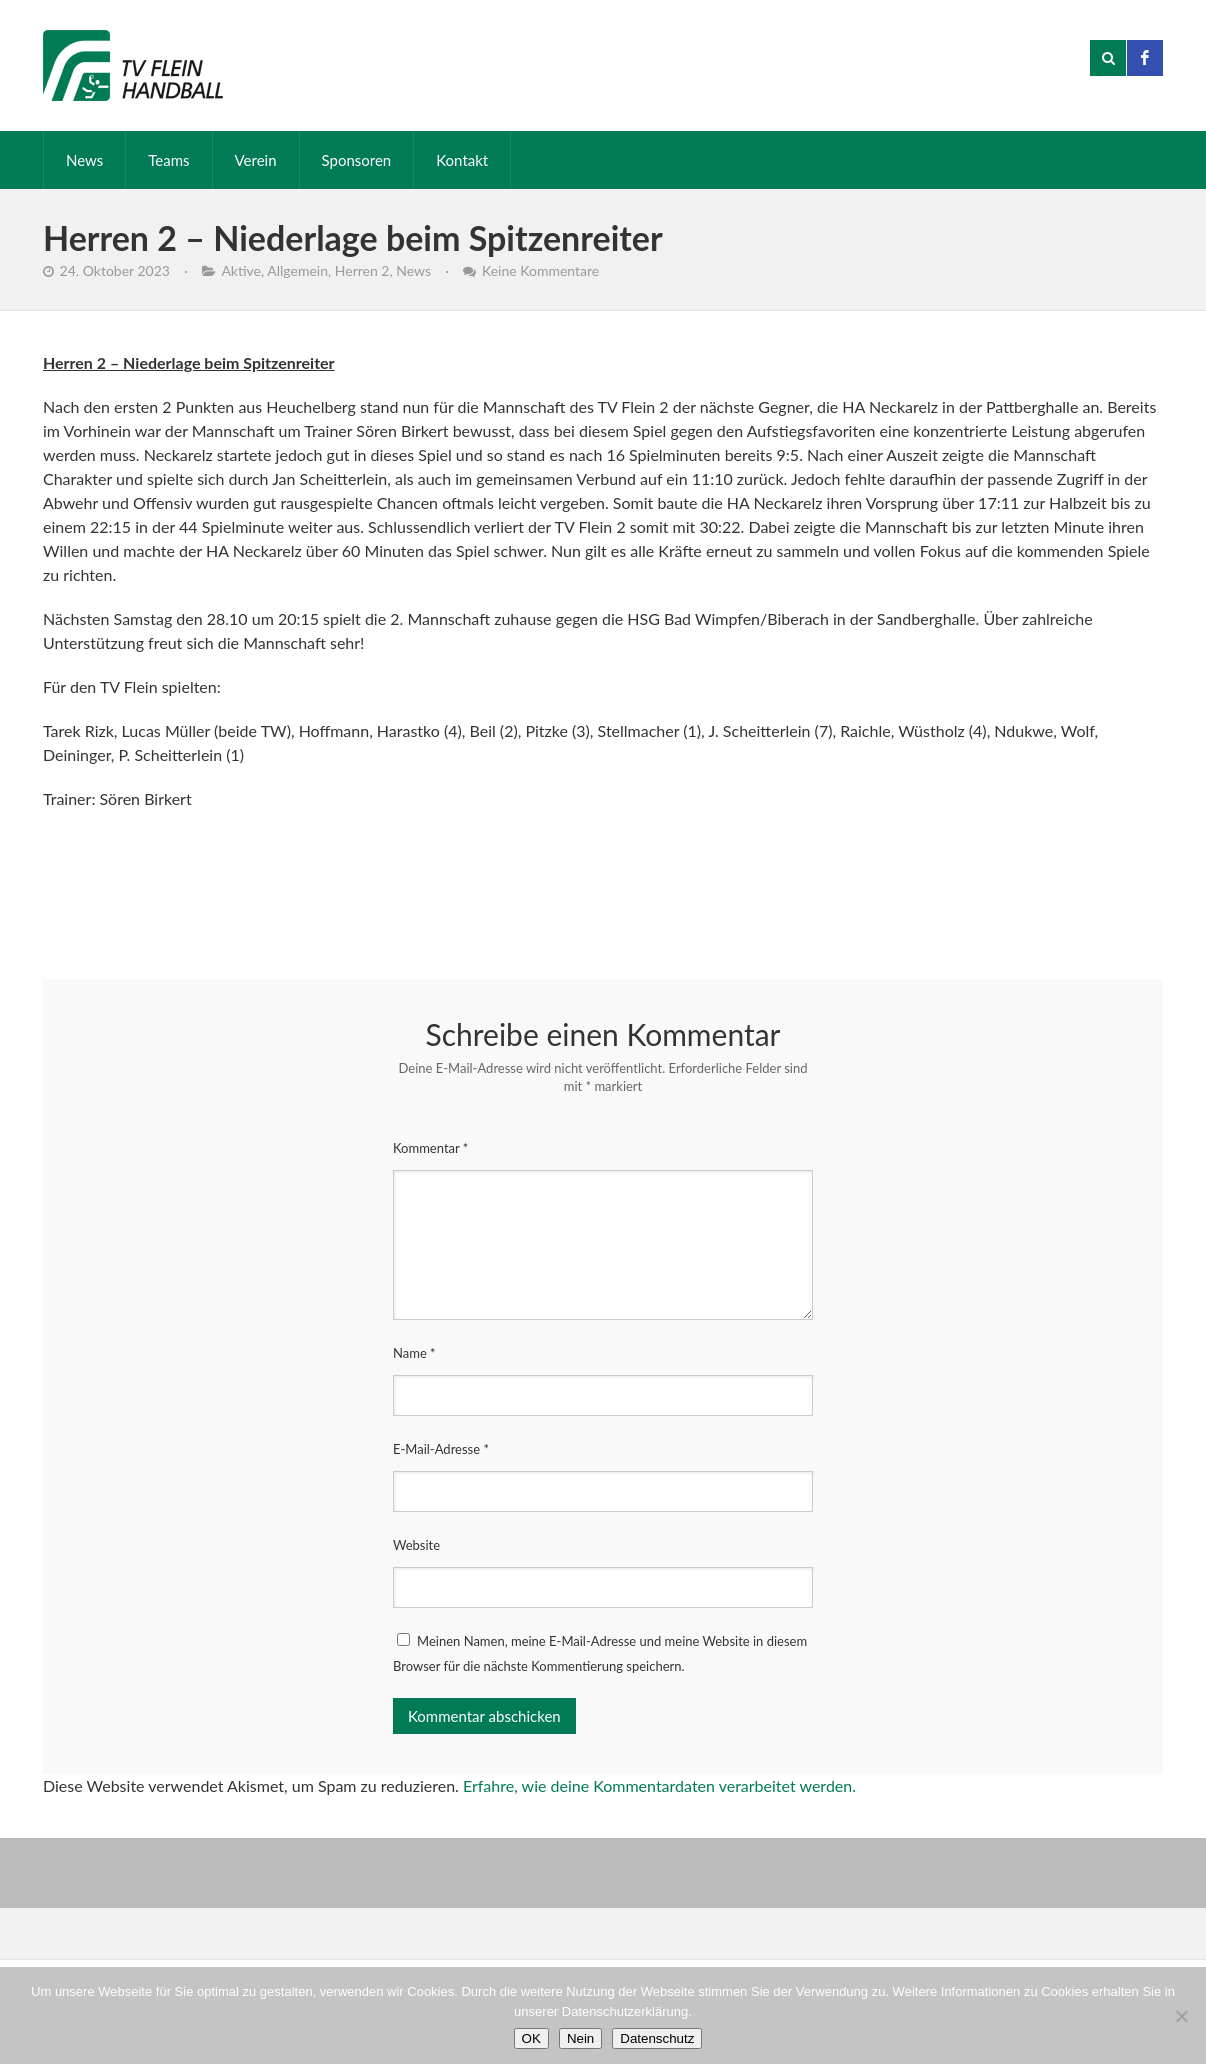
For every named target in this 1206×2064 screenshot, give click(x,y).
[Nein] (1181, 2016)
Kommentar (430, 1148)
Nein (580, 2038)
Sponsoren (357, 160)
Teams (168, 160)
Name (414, 1353)
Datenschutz (657, 2038)
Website (416, 1545)
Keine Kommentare (540, 270)
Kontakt (462, 160)
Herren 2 (362, 270)
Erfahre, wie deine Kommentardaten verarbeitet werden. (659, 1785)
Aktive (241, 270)
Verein (256, 160)
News (84, 160)
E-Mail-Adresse (441, 1449)
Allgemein (297, 270)
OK (531, 2038)
